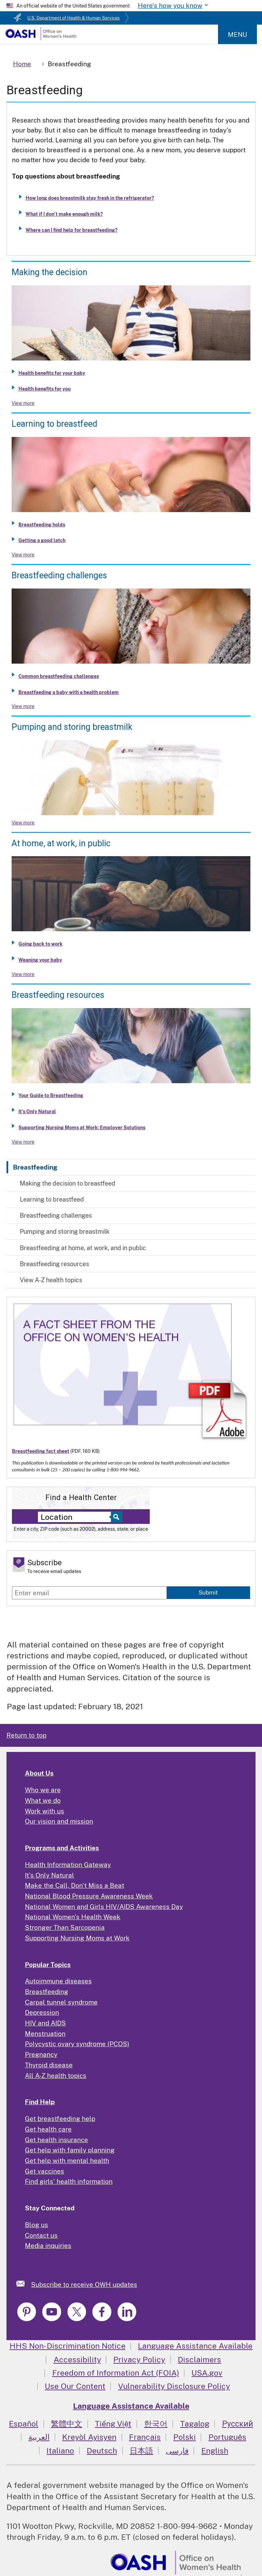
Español (23, 2423)
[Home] (40, 38)
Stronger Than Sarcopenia (65, 1927)
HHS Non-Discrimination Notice (68, 2345)
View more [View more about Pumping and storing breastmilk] (23, 822)
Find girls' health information (69, 2181)
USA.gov (206, 2372)
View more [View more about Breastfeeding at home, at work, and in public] (23, 974)
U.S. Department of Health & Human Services (73, 17)
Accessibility (77, 2359)
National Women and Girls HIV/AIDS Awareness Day (104, 1906)
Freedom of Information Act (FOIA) (115, 2372)
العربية (38, 2436)
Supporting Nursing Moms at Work (77, 1938)
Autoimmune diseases (58, 1981)
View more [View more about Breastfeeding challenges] (23, 706)
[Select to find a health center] (115, 1517)
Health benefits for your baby (51, 373)
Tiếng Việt (113, 2423)
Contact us (41, 2235)
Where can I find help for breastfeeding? (71, 230)
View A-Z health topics (51, 1280)
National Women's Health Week (72, 1917)
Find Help (40, 2102)
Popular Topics (48, 1964)
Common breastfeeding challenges (58, 676)
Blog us (36, 2224)
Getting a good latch (42, 540)
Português (227, 2436)
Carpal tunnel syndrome (61, 2002)
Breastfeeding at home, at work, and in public (83, 1247)
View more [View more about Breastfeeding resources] (23, 1142)
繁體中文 (66, 2423)
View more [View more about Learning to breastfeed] (23, 554)
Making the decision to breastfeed (67, 1183)
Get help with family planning (70, 2150)
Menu (237, 34)
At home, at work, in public (61, 843)
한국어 (156, 2423)
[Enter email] (89, 1592)
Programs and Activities (62, 1848)
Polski (184, 2436)
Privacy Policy (139, 2359)
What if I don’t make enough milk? (64, 214)
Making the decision (49, 272)
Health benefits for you (44, 389)
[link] (23, 2284)
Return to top (26, 1735)
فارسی (177, 2450)
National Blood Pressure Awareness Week (89, 1896)
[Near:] (76, 1517)
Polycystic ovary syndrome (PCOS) (77, 2044)
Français (145, 2436)
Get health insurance (56, 2139)
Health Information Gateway (68, 1864)
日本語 (141, 2450)
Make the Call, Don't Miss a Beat (74, 1885)
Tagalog (194, 2423)
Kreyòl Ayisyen (89, 2436)
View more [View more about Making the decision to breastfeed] (23, 403)
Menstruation (45, 2033)
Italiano (60, 2450)
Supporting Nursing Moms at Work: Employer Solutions (81, 1127)
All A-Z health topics (55, 2075)
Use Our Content (75, 2386)
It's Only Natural (37, 1111)
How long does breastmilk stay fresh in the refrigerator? (90, 198)
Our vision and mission (59, 1821)
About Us (39, 1773)
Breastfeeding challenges (56, 1215)
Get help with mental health (67, 2160)
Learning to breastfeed (52, 1199)
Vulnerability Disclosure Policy (174, 2386)
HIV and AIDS (45, 2023)
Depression (42, 2012)
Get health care (48, 2129)
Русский (237, 2423)
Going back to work (40, 944)
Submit (208, 1592)
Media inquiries (48, 2245)
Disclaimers (199, 2359)
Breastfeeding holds (41, 524)
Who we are (43, 1790)
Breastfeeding (35, 1167)
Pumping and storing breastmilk (65, 1231)
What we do (43, 1800)
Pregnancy (41, 2054)
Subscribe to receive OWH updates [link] (84, 2284)
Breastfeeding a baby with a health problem (68, 692)
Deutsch (102, 2450)
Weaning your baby (40, 960)
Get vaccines (44, 2171)
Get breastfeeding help (60, 2118)
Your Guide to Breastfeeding (50, 1095)
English (214, 2450)
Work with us (44, 1811)
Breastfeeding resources (54, 1264)
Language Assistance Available (195, 2345)
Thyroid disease (49, 2065)
